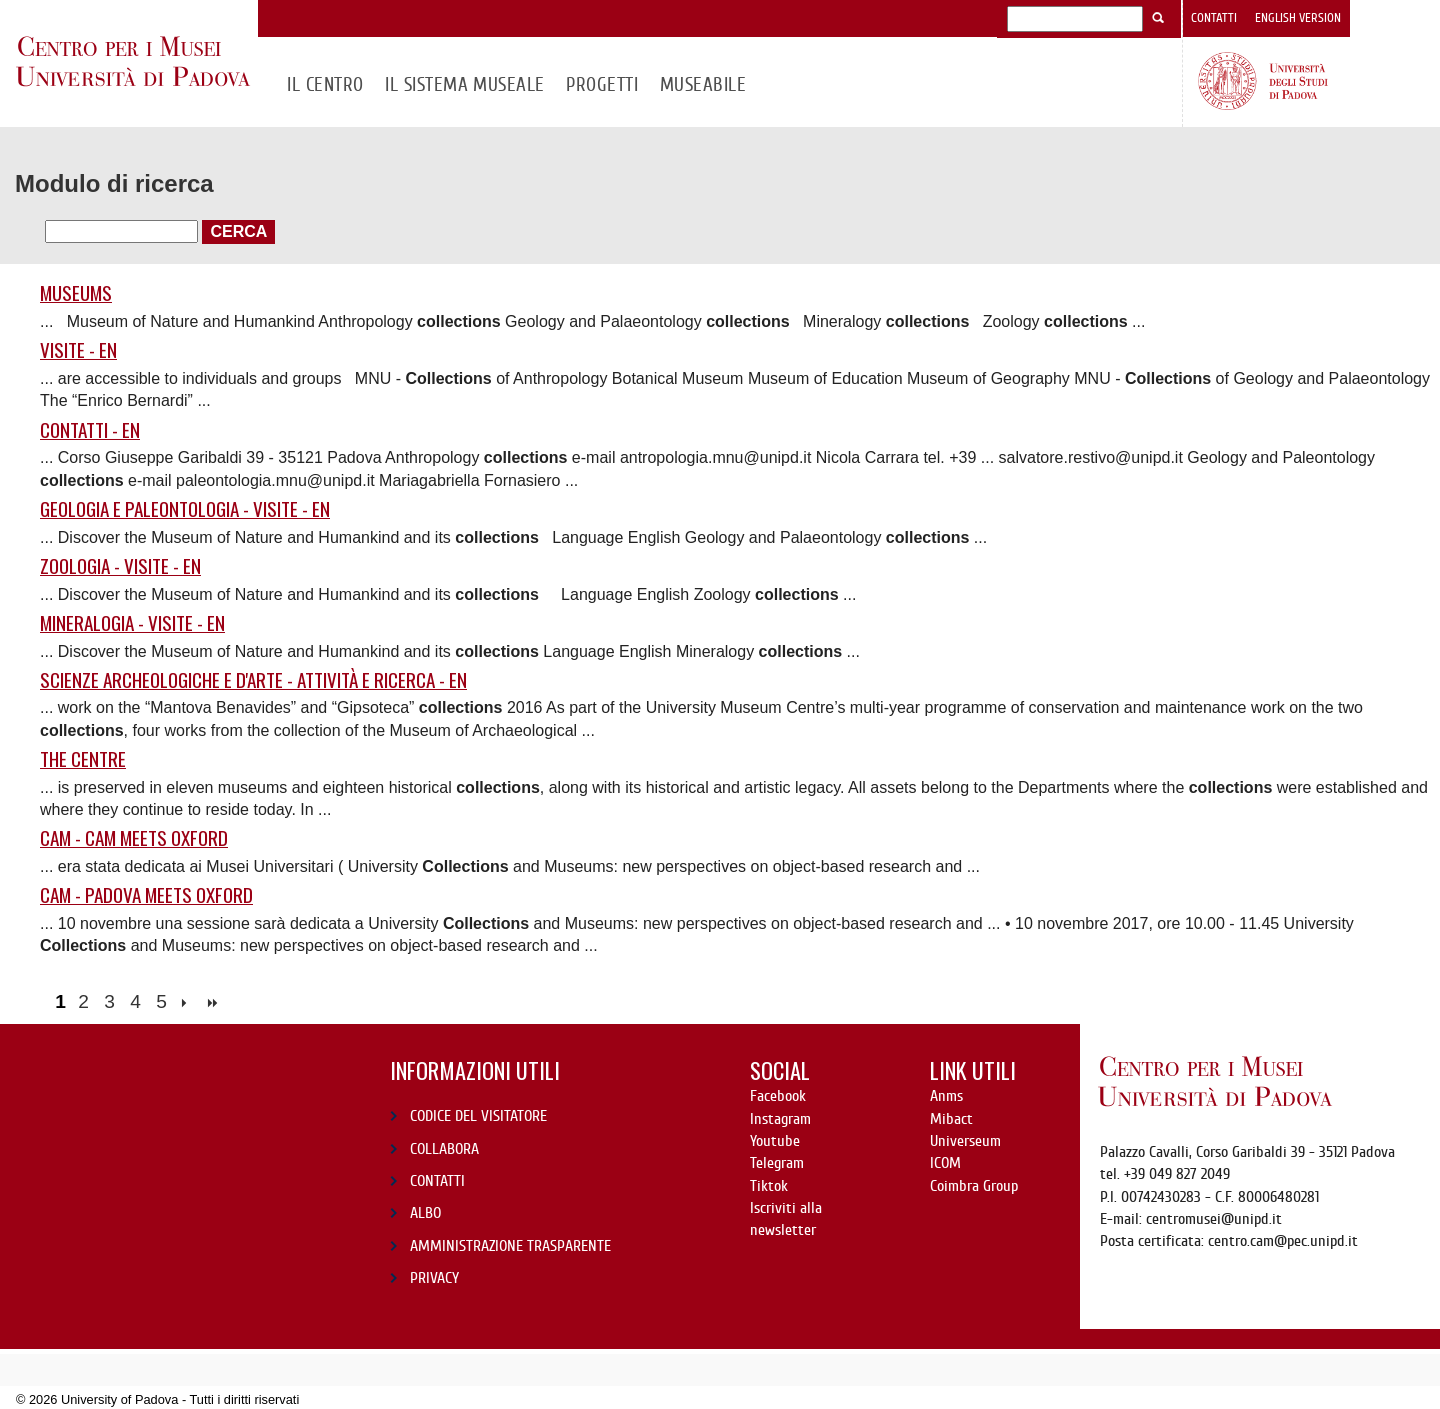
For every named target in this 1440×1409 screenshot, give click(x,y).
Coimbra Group (974, 1186)
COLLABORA (444, 1149)
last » (214, 1003)
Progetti (602, 84)
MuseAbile (703, 84)
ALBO (425, 1213)
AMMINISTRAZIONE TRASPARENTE (510, 1246)
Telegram (777, 1163)
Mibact (951, 1119)
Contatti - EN (90, 430)
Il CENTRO (325, 84)
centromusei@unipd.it (1214, 1219)
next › (188, 1003)
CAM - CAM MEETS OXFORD (134, 838)
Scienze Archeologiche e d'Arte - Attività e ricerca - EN (253, 680)
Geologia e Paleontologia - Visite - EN (185, 509)
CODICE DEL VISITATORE (478, 1116)
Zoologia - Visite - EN (120, 566)
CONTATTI (437, 1181)
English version (1298, 18)
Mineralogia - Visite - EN (132, 623)
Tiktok (769, 1186)
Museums (76, 293)
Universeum (965, 1141)
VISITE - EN (78, 350)
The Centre (83, 759)
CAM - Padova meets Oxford (146, 895)
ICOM (945, 1163)
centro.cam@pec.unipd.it (1283, 1241)
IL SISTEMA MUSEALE (465, 84)
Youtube (775, 1141)
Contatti (1214, 18)
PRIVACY (434, 1278)
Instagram (780, 1119)
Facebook (778, 1096)
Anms (946, 1096)
